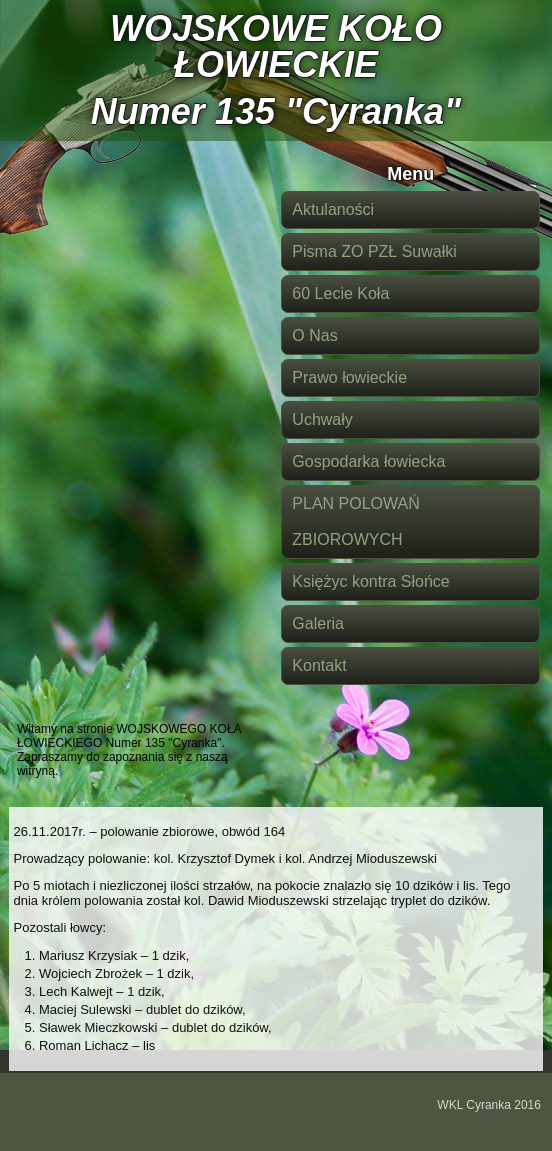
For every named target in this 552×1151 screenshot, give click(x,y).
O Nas (314, 335)
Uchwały (322, 419)
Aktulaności (333, 209)
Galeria (318, 623)
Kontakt (319, 665)
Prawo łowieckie (349, 377)
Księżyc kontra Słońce (370, 581)
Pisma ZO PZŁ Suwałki (374, 251)
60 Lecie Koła (340, 293)
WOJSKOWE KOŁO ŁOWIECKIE (276, 46)
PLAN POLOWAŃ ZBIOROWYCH (355, 521)
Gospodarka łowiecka (368, 461)
